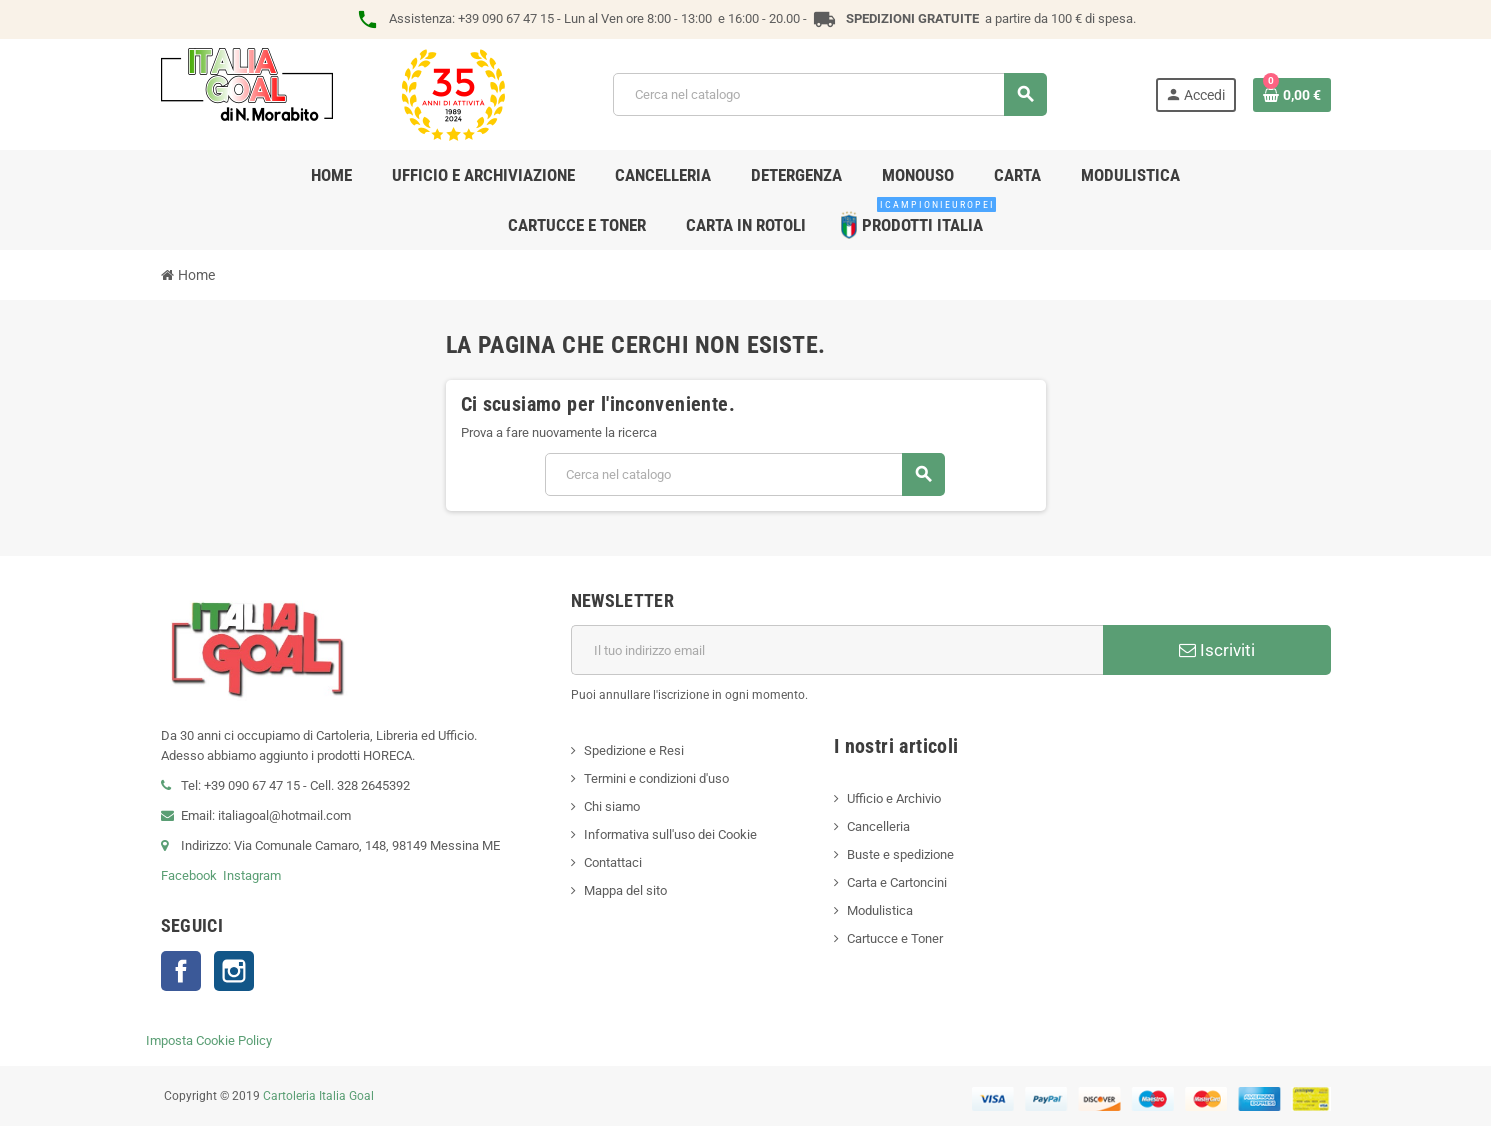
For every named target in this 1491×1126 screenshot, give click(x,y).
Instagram (252, 875)
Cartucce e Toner (895, 938)
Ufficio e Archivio (894, 798)
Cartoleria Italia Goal (318, 1096)
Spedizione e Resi (634, 750)
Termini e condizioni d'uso (656, 778)
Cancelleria (878, 826)
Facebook (189, 875)
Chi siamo (612, 806)
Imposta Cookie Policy (209, 1040)
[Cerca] (829, 94)
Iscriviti (1217, 650)
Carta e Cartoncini (897, 882)
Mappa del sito (625, 890)
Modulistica (880, 910)
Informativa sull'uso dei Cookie (670, 834)
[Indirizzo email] (837, 650)
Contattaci (613, 862)
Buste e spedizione (900, 854)
